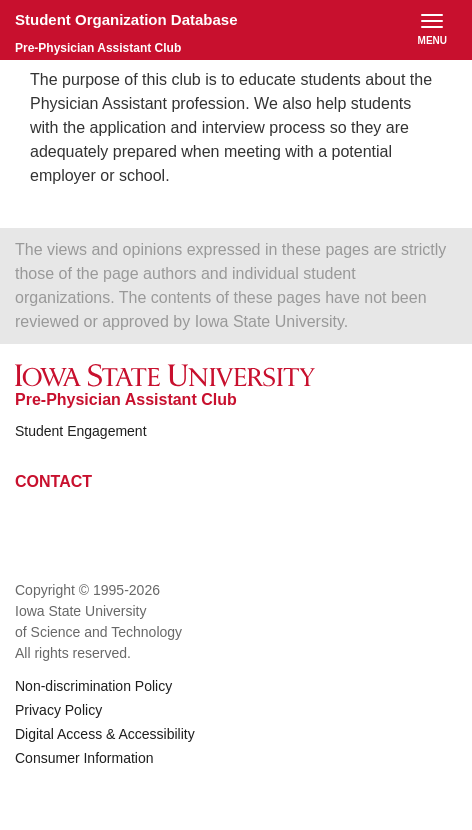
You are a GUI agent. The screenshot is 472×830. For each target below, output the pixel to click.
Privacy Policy (58, 710)
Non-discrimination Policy (93, 686)
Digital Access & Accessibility (105, 734)
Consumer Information (84, 758)
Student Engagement (81, 431)
